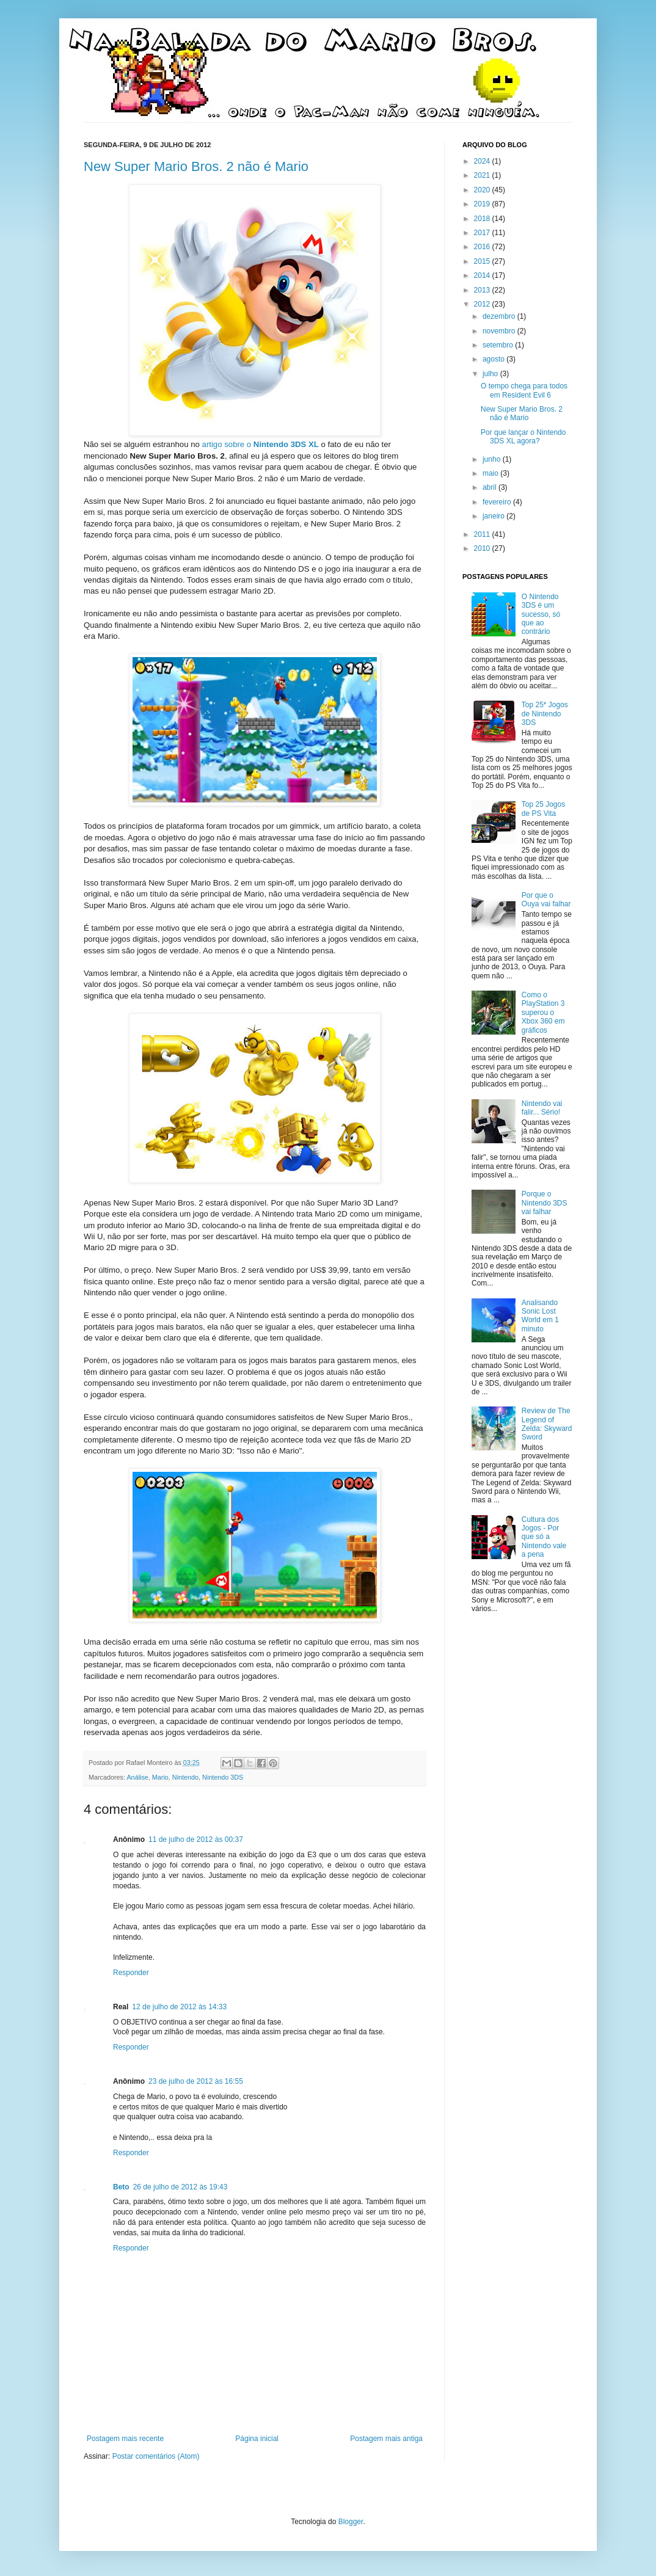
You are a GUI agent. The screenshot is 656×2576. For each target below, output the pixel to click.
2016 (483, 246)
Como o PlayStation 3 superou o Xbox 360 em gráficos (543, 1013)
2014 (483, 275)
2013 (483, 290)
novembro (500, 331)
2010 (483, 548)
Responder (131, 1972)
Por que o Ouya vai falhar (546, 899)
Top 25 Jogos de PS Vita (543, 808)
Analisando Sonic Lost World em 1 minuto (540, 1315)
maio (491, 473)
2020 (483, 190)
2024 (483, 161)
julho (491, 373)
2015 (483, 261)
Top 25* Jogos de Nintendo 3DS (545, 713)
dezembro (500, 316)
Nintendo (185, 1777)
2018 (483, 218)
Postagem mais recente (125, 2438)
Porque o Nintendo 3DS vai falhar (544, 1203)
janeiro (494, 516)
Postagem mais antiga (386, 2438)
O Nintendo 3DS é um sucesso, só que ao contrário (541, 614)
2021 (483, 175)
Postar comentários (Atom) (156, 2456)
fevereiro (498, 502)
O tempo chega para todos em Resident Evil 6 (524, 390)
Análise (137, 1777)
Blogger (350, 2521)
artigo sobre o (260, 444)
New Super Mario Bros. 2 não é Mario (196, 166)
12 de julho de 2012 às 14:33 (179, 2007)
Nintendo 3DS (222, 1777)
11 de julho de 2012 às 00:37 (195, 1839)
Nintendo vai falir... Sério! (542, 1107)
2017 (483, 232)
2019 (483, 204)
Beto (121, 2187)
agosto (494, 359)
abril (490, 487)
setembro (499, 345)
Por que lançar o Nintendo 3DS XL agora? (523, 436)
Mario (160, 1777)
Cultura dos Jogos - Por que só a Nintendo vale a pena (544, 1537)
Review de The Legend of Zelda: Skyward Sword (547, 1423)
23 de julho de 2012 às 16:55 (195, 2081)
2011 (483, 534)
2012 (483, 304)
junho (493, 459)
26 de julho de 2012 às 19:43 (180, 2187)
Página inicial (257, 2438)
